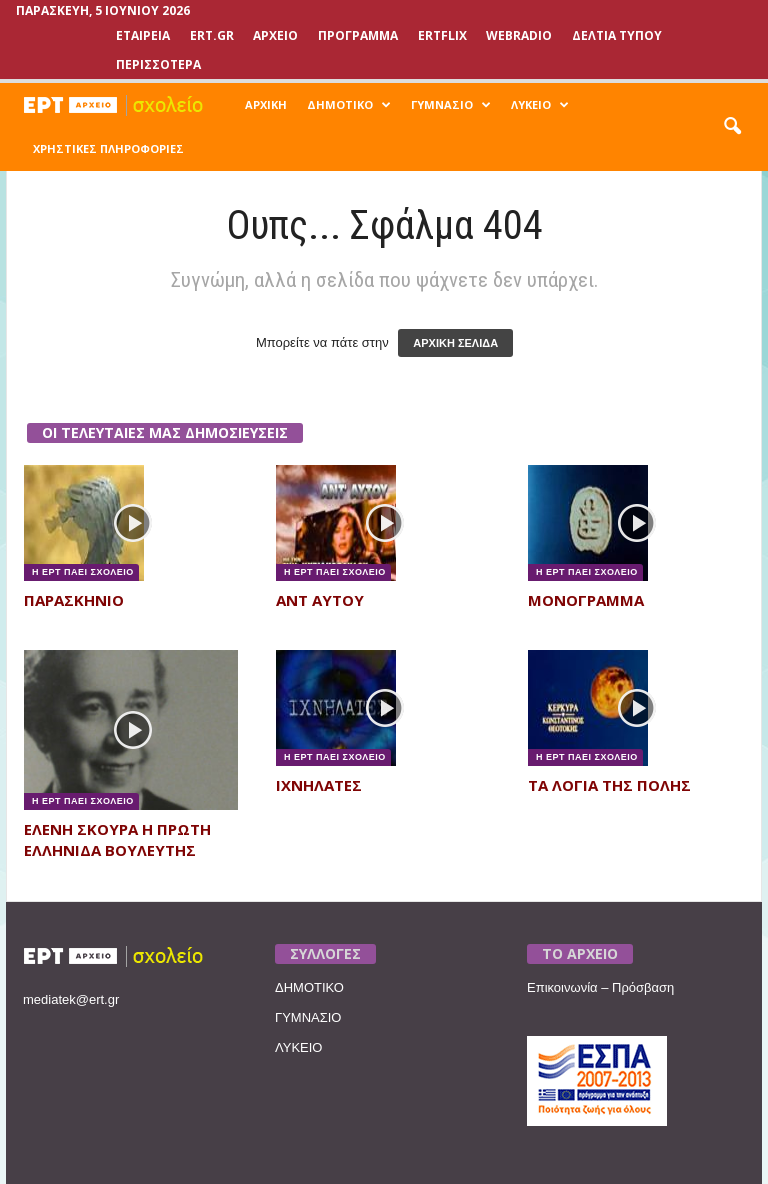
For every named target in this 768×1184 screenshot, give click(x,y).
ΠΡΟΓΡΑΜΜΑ (358, 35)
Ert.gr (212, 35)
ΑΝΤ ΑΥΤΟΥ (320, 600)
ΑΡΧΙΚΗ (266, 104)
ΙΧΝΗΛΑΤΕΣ (319, 785)
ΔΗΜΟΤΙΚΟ (349, 105)
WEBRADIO (519, 35)
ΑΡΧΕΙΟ (275, 35)
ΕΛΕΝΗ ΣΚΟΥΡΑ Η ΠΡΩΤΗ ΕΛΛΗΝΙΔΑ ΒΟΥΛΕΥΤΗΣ (117, 839)
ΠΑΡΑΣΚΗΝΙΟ (74, 600)
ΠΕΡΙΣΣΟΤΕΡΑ (158, 64)
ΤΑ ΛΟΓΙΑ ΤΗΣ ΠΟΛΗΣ (609, 785)
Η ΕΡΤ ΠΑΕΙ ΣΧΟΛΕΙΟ (81, 572)
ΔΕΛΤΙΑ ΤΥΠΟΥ (617, 35)
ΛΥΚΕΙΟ (540, 105)
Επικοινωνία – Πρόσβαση (600, 987)
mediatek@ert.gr (71, 999)
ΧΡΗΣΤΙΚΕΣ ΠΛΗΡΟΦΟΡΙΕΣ (108, 148)
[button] (732, 127)
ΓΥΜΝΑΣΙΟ (451, 105)
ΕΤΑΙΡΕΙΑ (143, 35)
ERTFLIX (442, 35)
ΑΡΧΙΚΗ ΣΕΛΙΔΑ (455, 343)
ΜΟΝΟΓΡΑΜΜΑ (586, 600)
